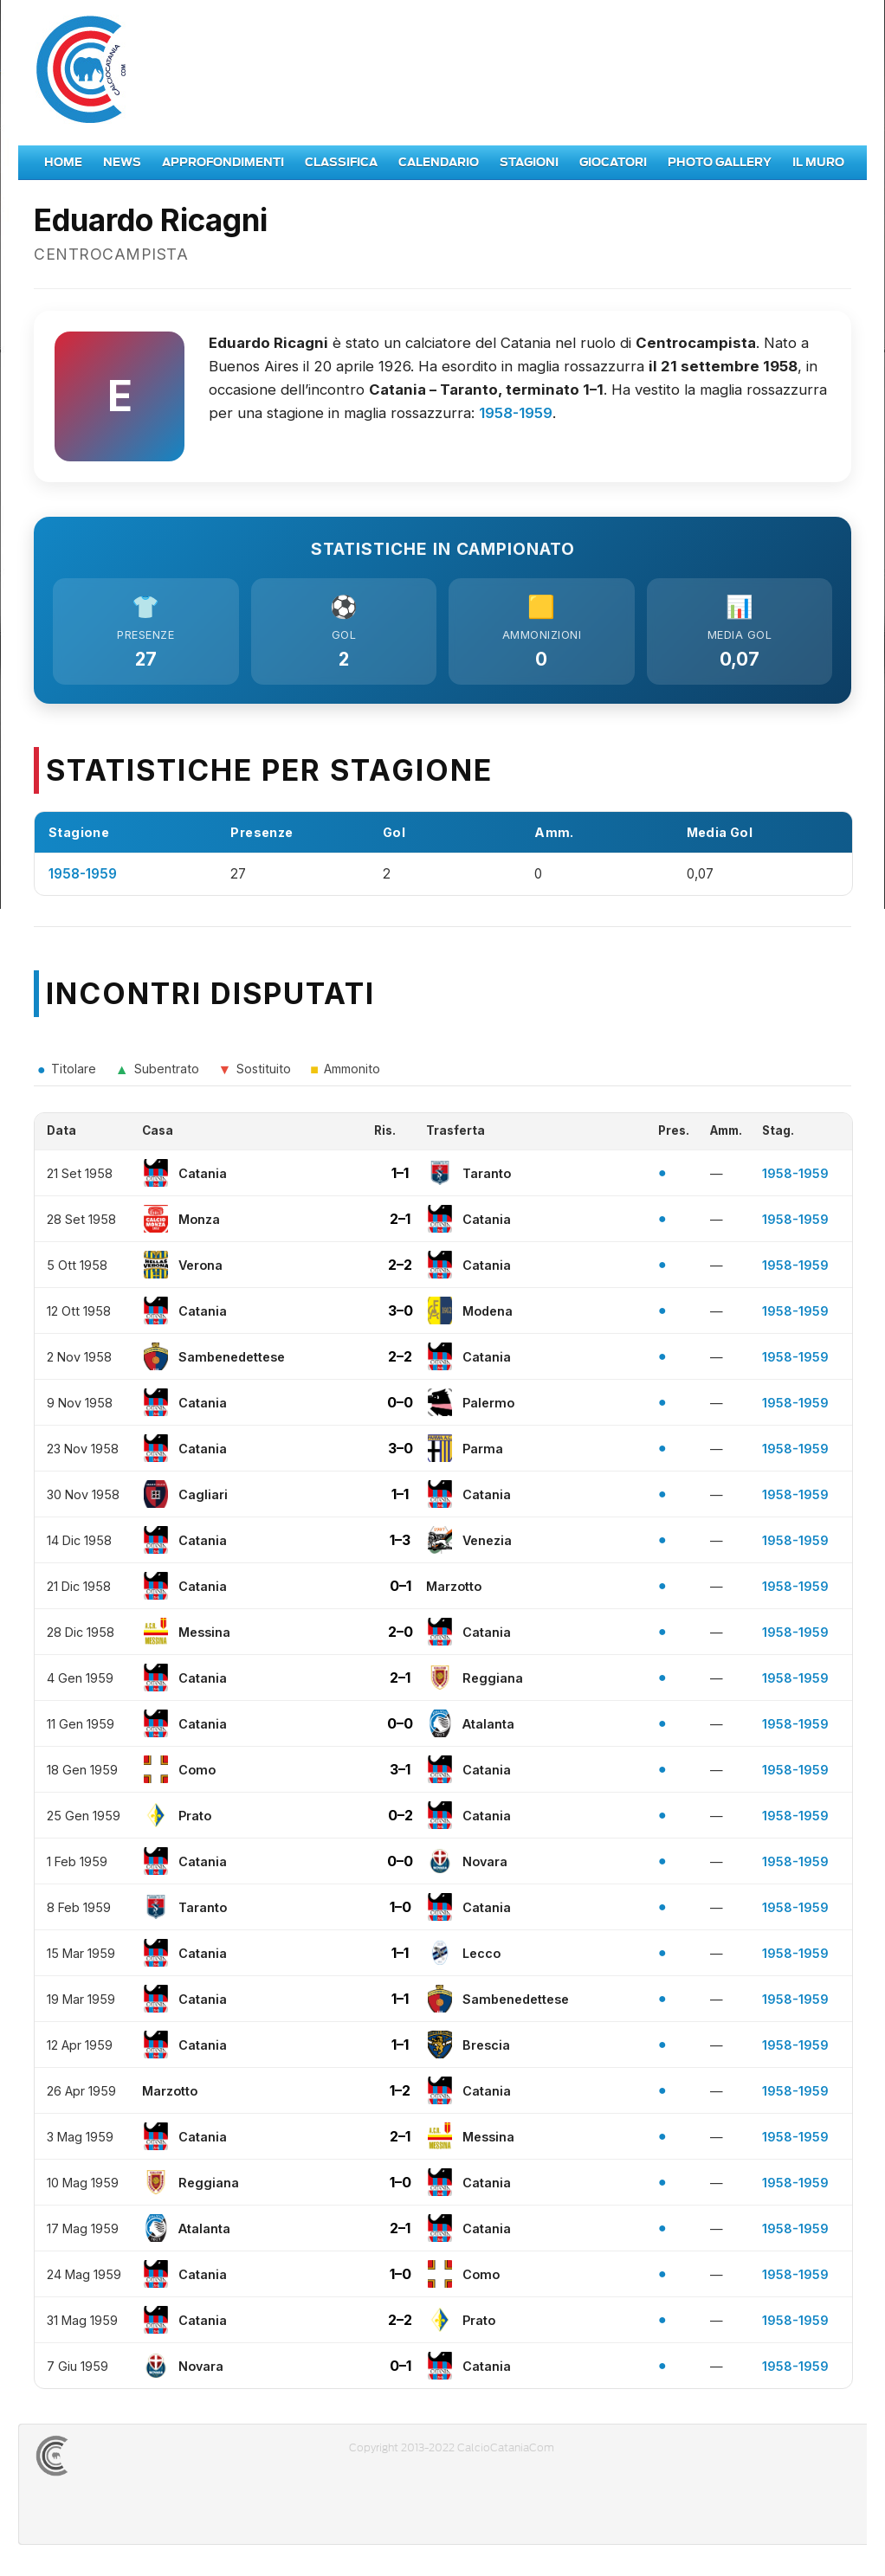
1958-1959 (515, 413)
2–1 (400, 1224)
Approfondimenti (223, 162)
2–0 (400, 1636)
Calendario (438, 162)
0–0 (400, 1407)
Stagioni (529, 162)
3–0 (400, 1315)
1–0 (400, 1912)
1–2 (400, 2095)
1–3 (400, 1545)
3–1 (400, 1774)
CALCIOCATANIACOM (114, 2461)
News (122, 162)
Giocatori (613, 162)
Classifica (341, 162)
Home (63, 162)
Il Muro (818, 162)
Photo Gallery (720, 162)
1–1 (400, 1178)
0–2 (400, 1820)
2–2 (400, 1269)
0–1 (400, 1591)
